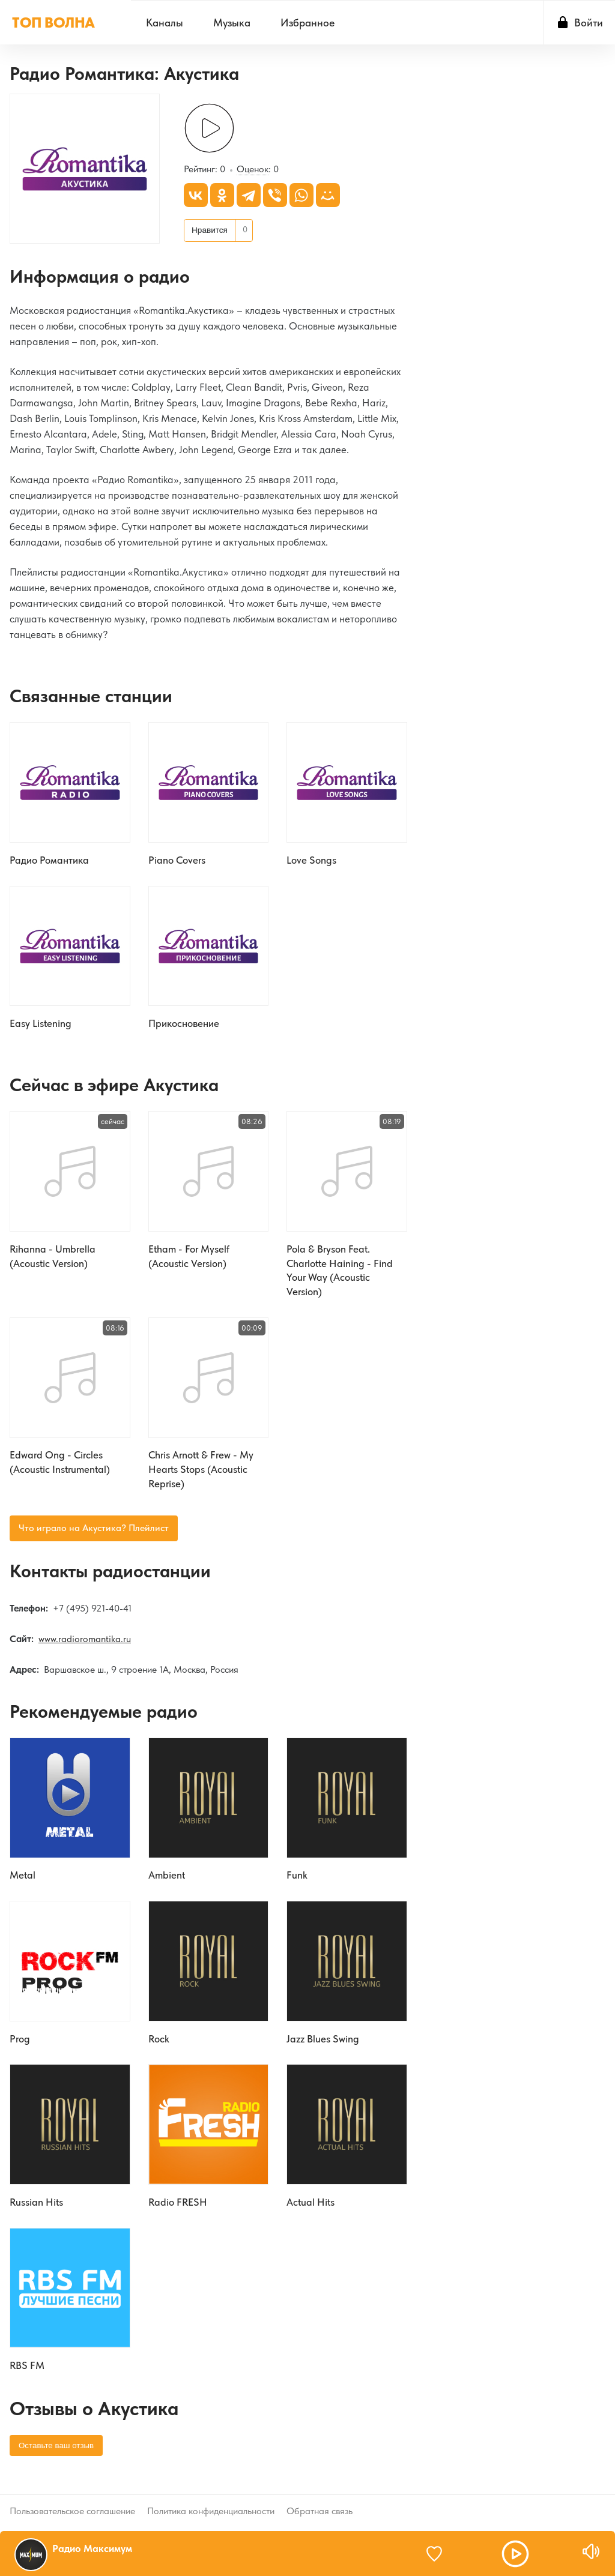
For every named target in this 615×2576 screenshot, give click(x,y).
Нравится (210, 231)
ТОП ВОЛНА (53, 22)
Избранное (307, 22)
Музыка (231, 22)
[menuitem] (164, 22)
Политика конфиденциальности (210, 2509)
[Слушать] (209, 129)
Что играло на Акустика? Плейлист (94, 1533)
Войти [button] (588, 22)
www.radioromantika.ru (84, 1645)
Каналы (164, 22)
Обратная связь (319, 2509)
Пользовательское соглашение (72, 2509)
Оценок (252, 170)
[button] (515, 2553)
